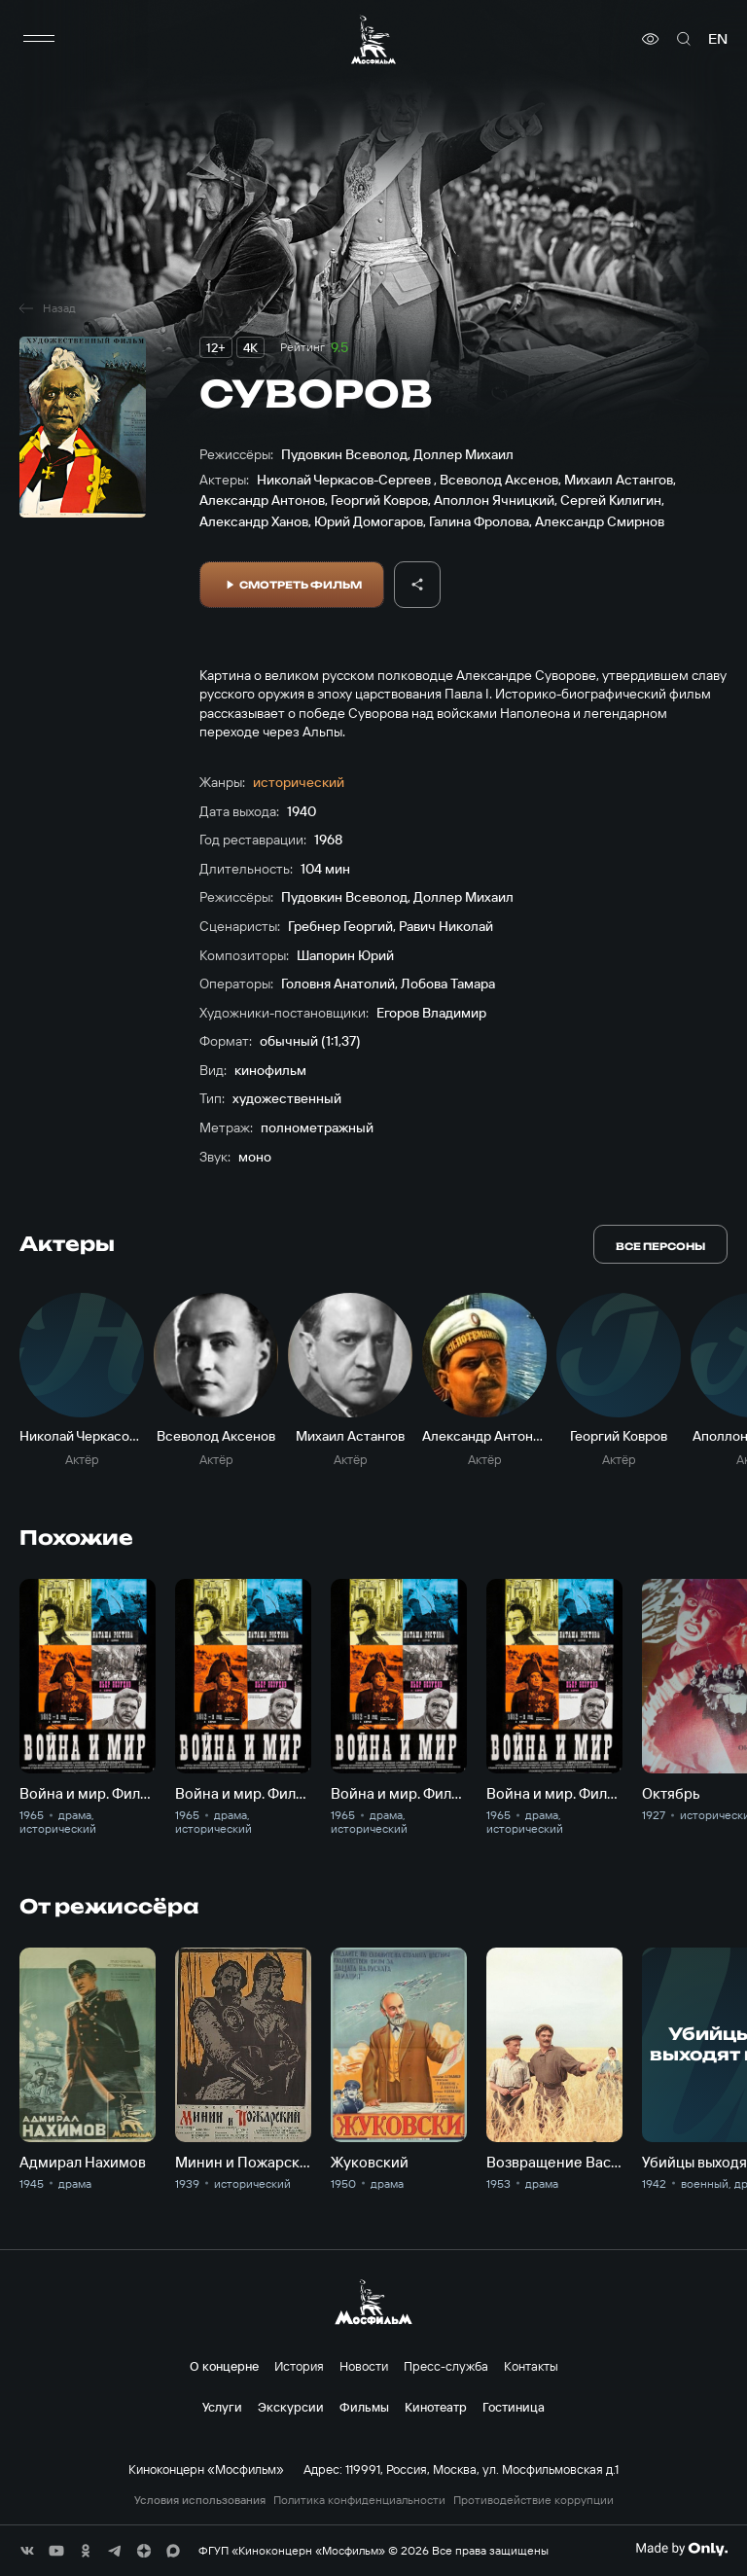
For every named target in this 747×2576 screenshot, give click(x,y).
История (299, 2366)
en (718, 39)
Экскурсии (291, 2407)
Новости (363, 2366)
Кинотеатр (436, 2407)
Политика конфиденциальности (359, 2500)
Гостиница (513, 2407)
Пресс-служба (446, 2366)
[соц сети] (27, 2550)
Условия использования (200, 2500)
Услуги (222, 2407)
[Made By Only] (681, 2549)
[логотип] (373, 39)
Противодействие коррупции (533, 2500)
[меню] (38, 38)
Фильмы (364, 2407)
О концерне (224, 2366)
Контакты (531, 2366)
